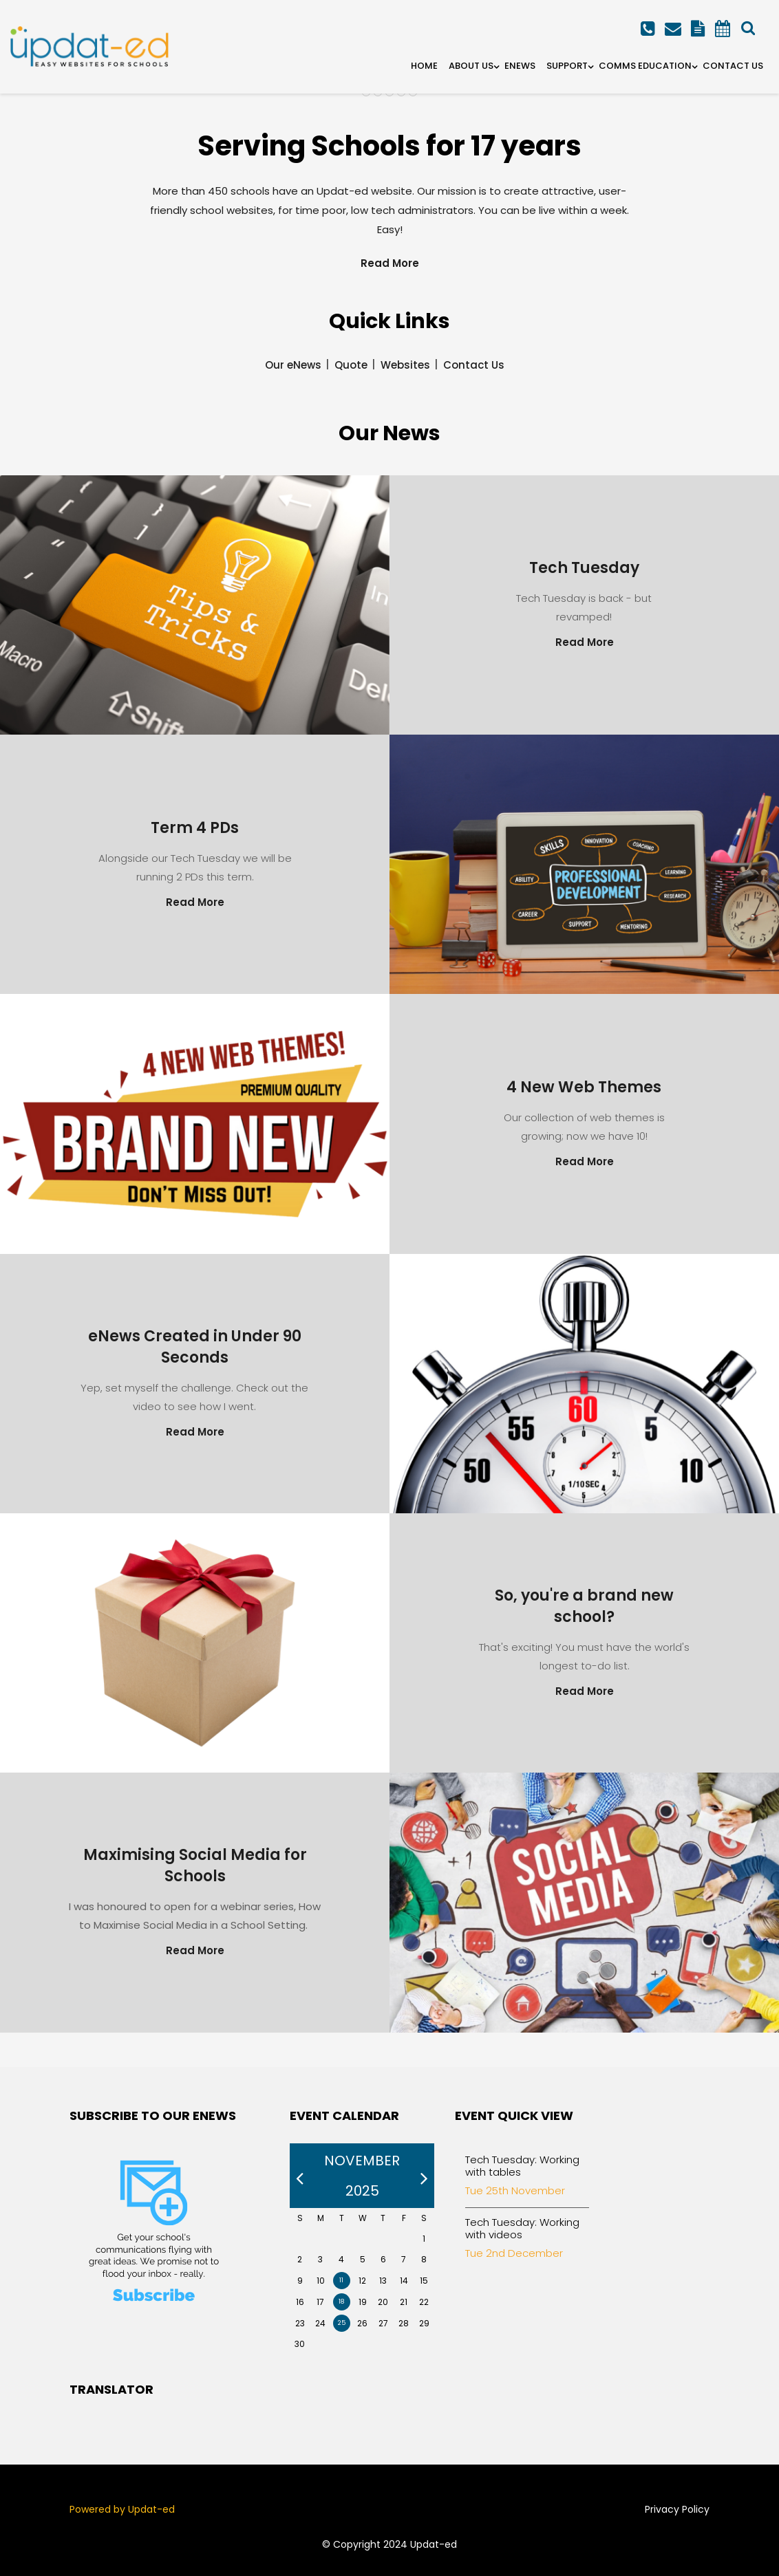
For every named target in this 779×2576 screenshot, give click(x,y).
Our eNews (293, 365)
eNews (519, 65)
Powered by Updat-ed (122, 2509)
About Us (471, 65)
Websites (405, 365)
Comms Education (645, 65)
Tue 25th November (515, 2190)
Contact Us (733, 65)
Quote (350, 365)
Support (567, 65)
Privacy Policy (677, 2509)
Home (424, 65)
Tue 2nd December (514, 2253)
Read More (390, 263)
